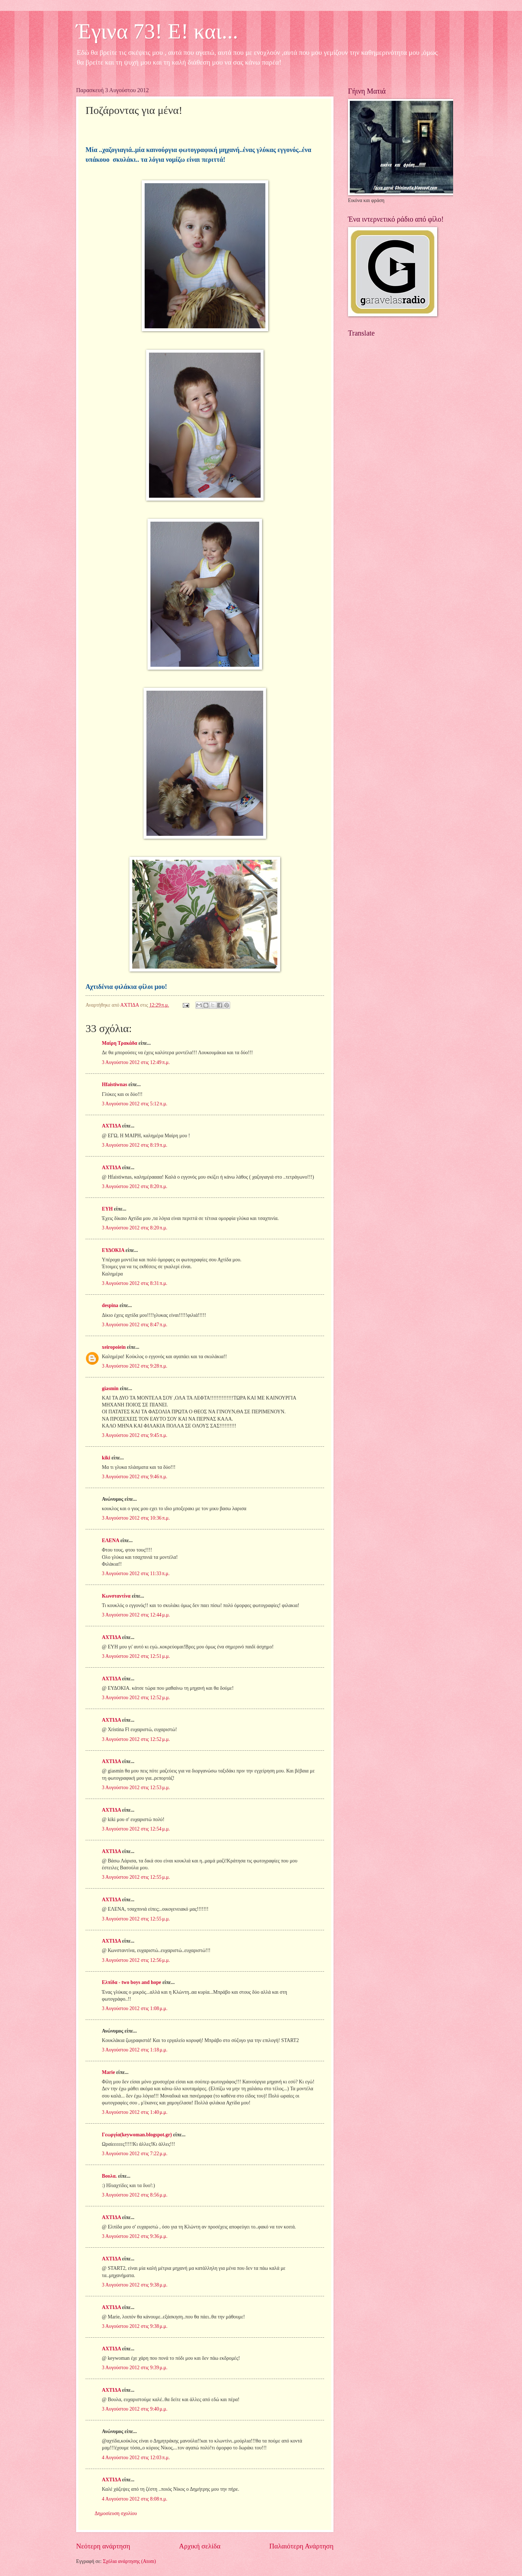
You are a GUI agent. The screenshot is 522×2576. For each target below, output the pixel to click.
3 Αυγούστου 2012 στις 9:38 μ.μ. (134, 2285)
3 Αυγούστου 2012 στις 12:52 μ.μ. (136, 1697)
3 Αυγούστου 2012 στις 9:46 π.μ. (134, 1476)
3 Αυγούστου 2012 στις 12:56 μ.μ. (136, 1960)
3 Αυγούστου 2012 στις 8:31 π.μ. (134, 1283)
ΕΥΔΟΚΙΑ (113, 1250)
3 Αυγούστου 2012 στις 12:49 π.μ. (136, 1062)
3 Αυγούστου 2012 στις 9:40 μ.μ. (134, 2409)
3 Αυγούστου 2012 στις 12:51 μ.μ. (136, 1656)
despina (110, 1305)
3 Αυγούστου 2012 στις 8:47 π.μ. (134, 1324)
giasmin (110, 1388)
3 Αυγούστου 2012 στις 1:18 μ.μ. (134, 2050)
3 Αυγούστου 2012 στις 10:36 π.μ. (136, 1518)
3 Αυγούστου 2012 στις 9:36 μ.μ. (134, 2236)
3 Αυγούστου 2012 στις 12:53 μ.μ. (136, 1787)
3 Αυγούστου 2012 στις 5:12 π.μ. (134, 1103)
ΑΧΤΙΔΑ (111, 1126)
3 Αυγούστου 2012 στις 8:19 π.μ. (134, 1145)
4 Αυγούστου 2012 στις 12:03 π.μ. (136, 2457)
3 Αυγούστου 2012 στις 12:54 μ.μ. (136, 1829)
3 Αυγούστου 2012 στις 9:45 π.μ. (134, 1435)
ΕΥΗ (107, 1209)
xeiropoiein (114, 1347)
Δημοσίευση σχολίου (116, 2513)
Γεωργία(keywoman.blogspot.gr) (137, 2134)
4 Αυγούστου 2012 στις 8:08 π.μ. (134, 2499)
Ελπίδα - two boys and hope (131, 1982)
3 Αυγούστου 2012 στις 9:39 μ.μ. (134, 2367)
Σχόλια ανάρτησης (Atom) (129, 2561)
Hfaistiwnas (114, 1084)
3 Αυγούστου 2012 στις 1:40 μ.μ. (134, 2112)
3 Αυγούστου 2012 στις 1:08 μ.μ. (134, 2008)
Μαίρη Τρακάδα (119, 1043)
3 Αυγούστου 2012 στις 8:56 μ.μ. (134, 2195)
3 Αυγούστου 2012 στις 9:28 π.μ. (134, 1366)
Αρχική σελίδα (199, 2546)
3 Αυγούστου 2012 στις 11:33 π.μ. (136, 1573)
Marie (108, 2072)
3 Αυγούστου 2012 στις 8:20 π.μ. (134, 1186)
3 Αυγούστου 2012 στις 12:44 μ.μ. (136, 1615)
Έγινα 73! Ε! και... (157, 31)
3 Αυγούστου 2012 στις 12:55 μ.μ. (136, 1877)
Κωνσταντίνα (116, 1596)
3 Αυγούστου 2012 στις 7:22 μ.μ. (134, 2153)
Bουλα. (109, 2176)
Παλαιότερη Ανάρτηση (301, 2546)
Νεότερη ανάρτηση (103, 2546)
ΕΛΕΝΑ (110, 1540)
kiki (106, 1457)
